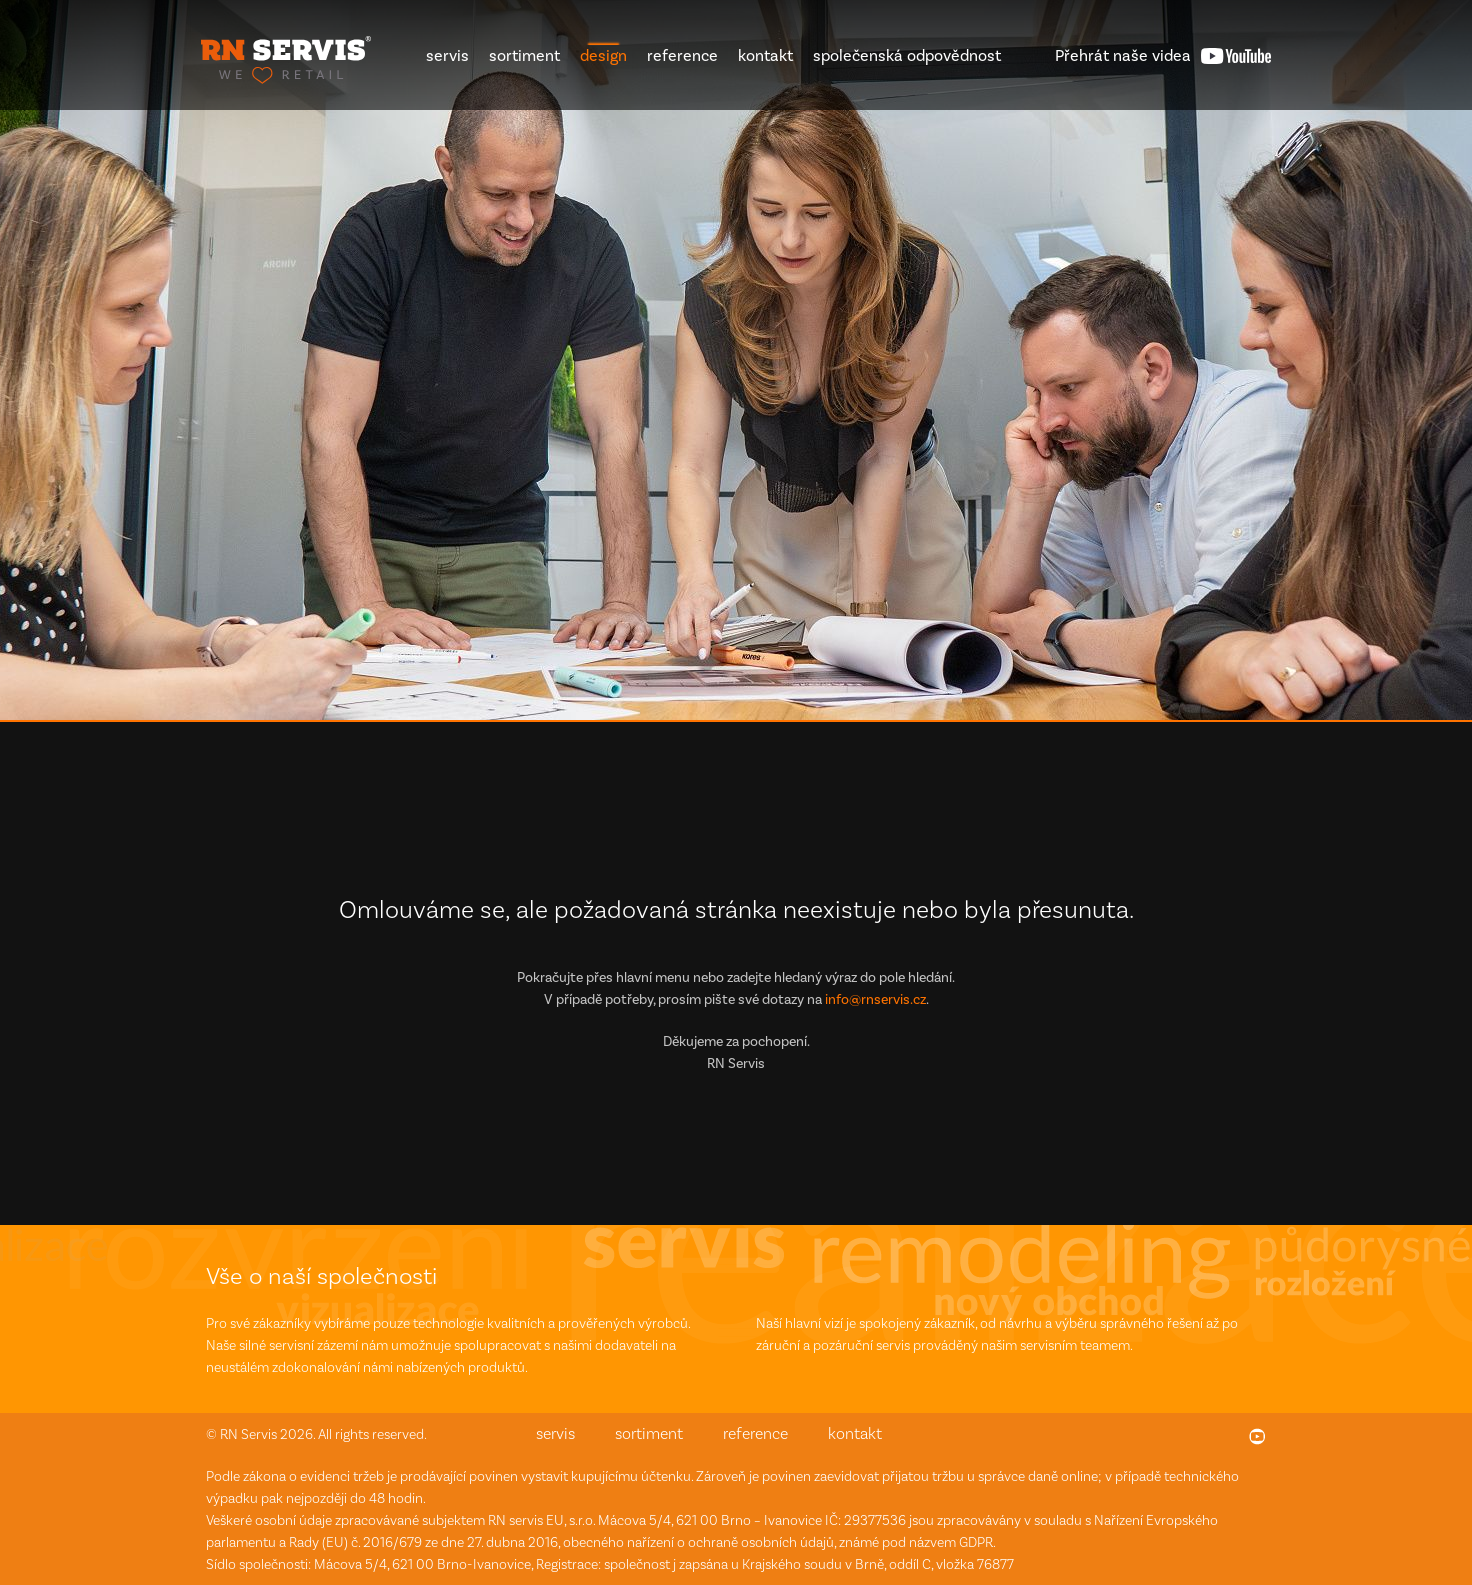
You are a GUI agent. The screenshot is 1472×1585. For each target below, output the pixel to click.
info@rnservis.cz (875, 999)
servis (447, 55)
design (603, 55)
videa (1123, 55)
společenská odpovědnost (907, 55)
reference (682, 55)
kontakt (765, 55)
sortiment (524, 55)
